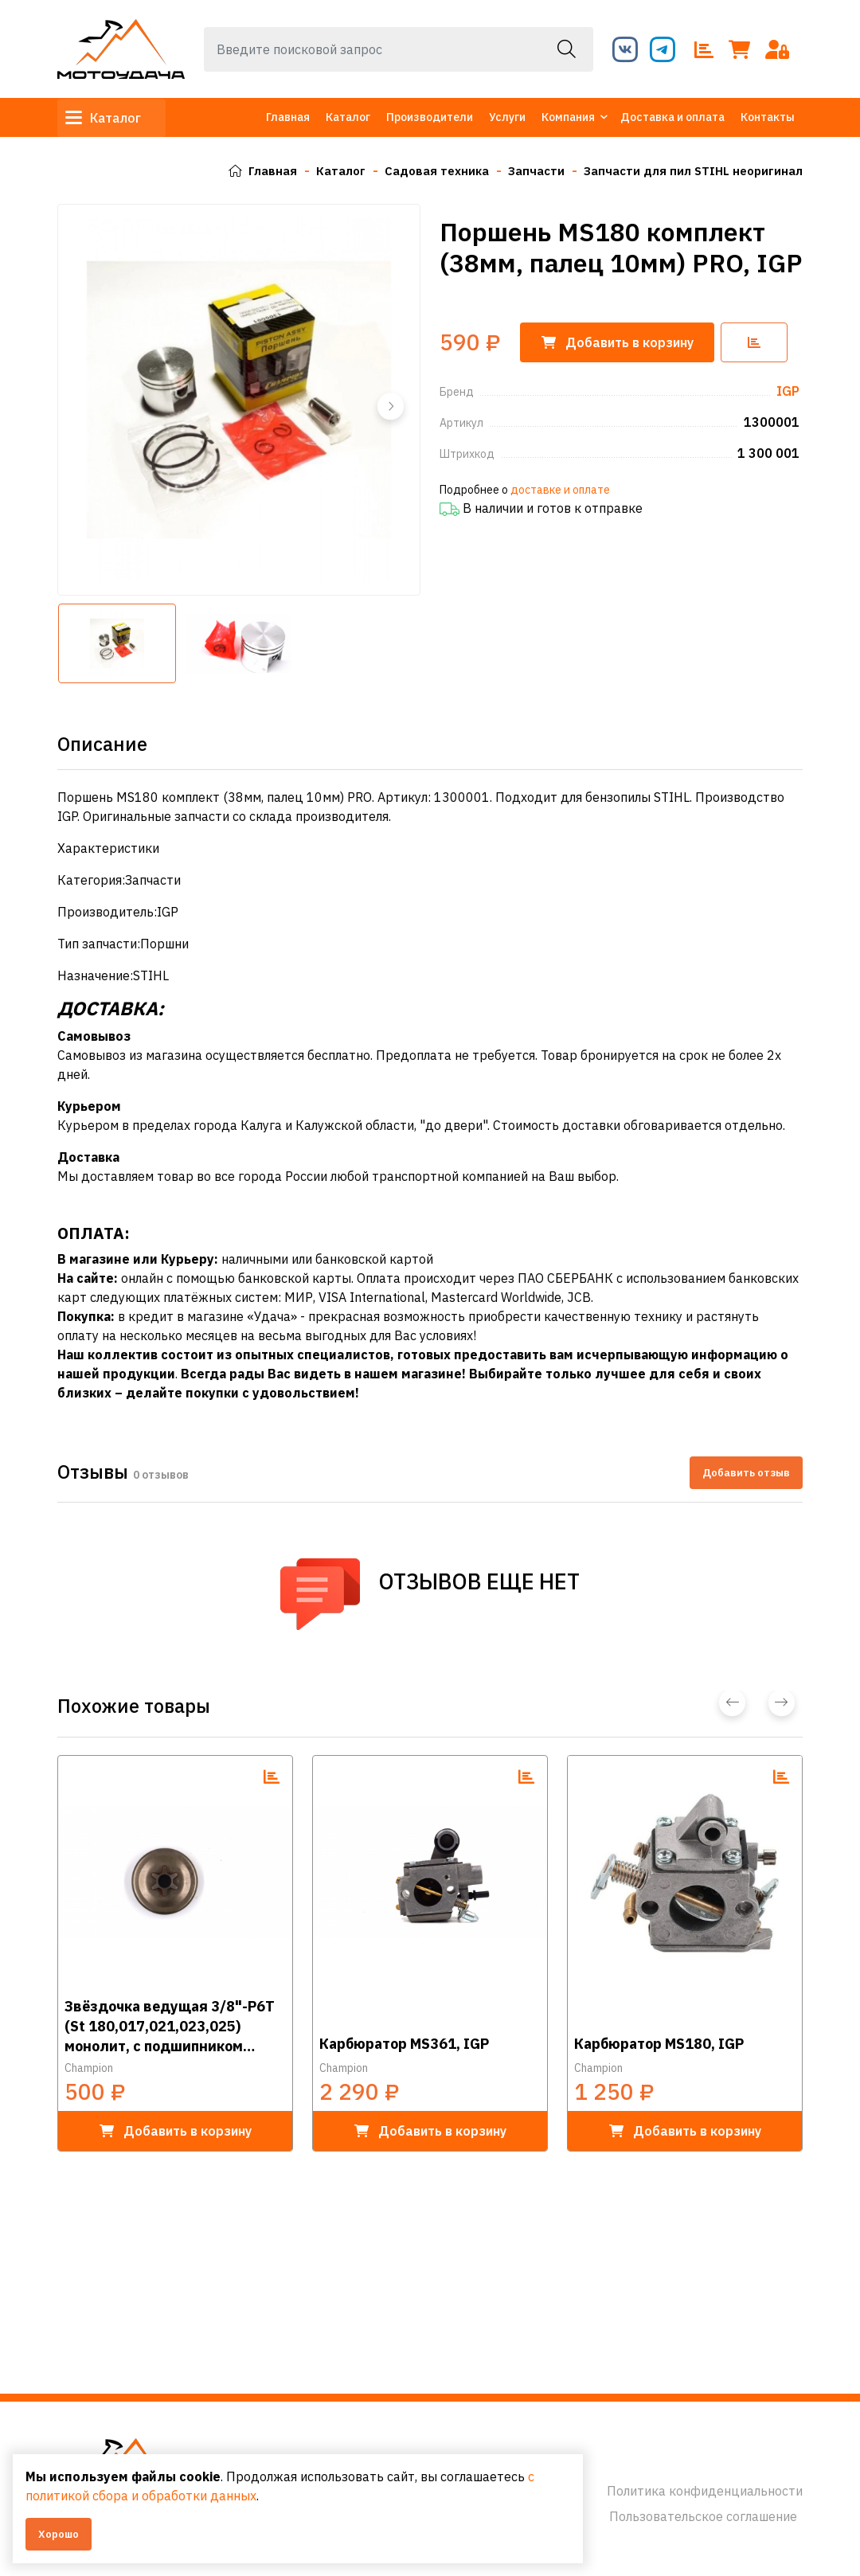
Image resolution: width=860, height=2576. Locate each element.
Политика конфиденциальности (705, 2491)
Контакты (768, 117)
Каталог (111, 118)
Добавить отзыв (746, 1472)
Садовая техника (421, 170)
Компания (568, 117)
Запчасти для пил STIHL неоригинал (688, 170)
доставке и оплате (560, 490)
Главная (288, 117)
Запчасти (524, 170)
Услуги (507, 117)
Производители (429, 117)
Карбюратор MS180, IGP (659, 2044)
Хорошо (58, 2534)
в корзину (176, 2131)
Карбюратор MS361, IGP (404, 2044)
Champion (88, 2068)
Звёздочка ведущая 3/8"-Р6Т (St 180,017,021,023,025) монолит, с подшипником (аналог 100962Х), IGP (169, 2025)
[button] (388, 406)
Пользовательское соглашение (703, 2516)
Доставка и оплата (672, 117)
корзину (623, 342)
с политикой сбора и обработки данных (233, 2496)
